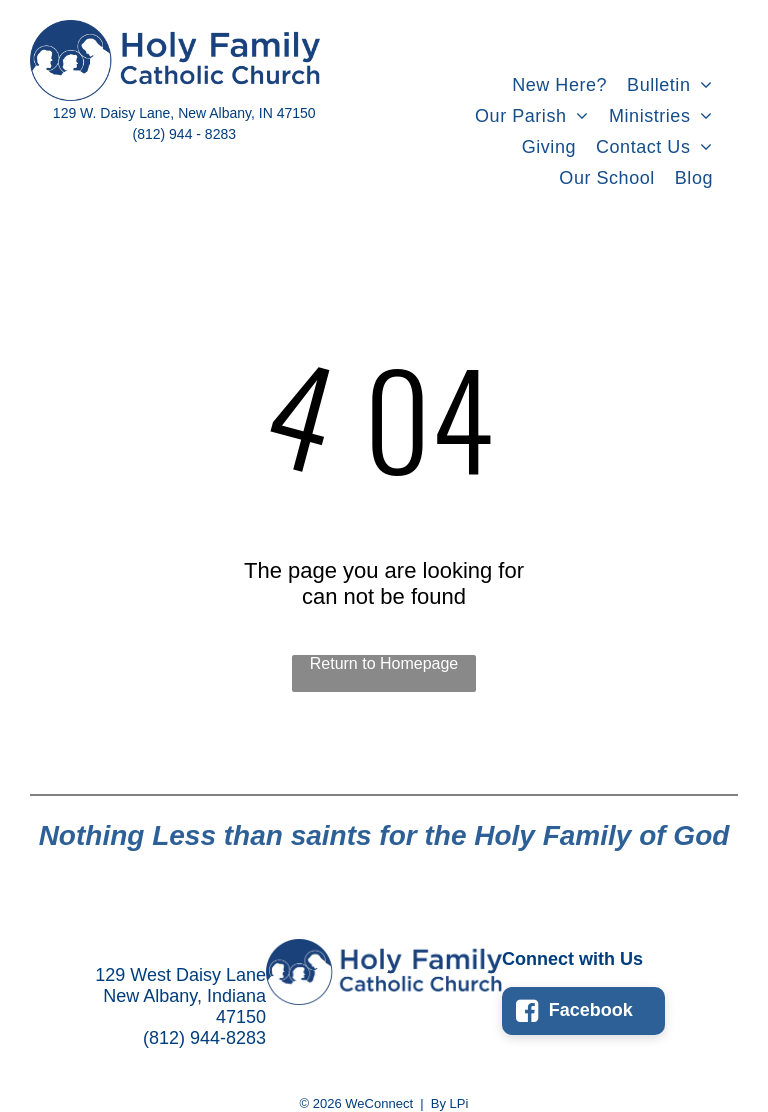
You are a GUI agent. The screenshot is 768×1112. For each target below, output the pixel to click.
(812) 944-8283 (204, 1038)
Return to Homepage (384, 663)
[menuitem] (559, 85)
